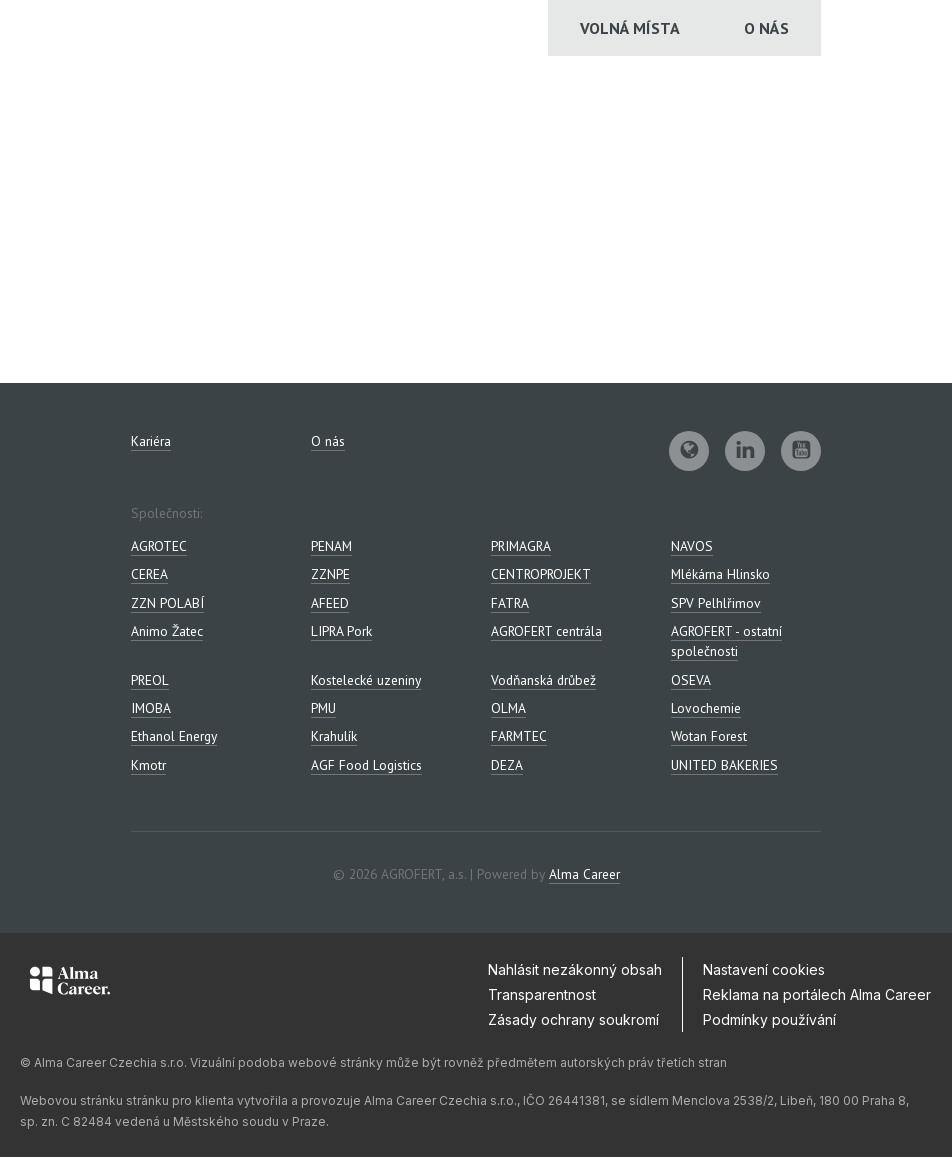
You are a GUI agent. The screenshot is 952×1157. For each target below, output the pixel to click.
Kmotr (148, 765)
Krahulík (334, 736)
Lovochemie (706, 708)
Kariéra (151, 441)
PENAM (331, 546)
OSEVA (691, 680)
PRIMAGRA (521, 546)
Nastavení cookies (764, 969)
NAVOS (692, 546)
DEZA (507, 765)
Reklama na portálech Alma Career (817, 994)
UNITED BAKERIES (724, 765)
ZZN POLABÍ (167, 603)
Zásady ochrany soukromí (573, 1019)
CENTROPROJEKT (541, 574)
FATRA (510, 603)
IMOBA (151, 708)
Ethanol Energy (174, 736)
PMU (323, 708)
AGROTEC (159, 546)
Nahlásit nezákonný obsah (575, 969)
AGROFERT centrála (546, 631)
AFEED (330, 603)
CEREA (149, 574)
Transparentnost (542, 994)
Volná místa (630, 28)
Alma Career (584, 874)
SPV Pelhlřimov (716, 603)
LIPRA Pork (341, 631)
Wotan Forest (709, 736)
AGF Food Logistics (366, 765)
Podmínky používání (769, 1019)
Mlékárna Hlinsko (720, 574)
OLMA (508, 708)
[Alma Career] (70, 984)
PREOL (150, 680)
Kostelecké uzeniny (366, 680)
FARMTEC (519, 736)
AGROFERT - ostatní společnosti (726, 641)
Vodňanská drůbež (543, 680)
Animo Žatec (167, 631)
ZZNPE (330, 574)
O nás (766, 28)
